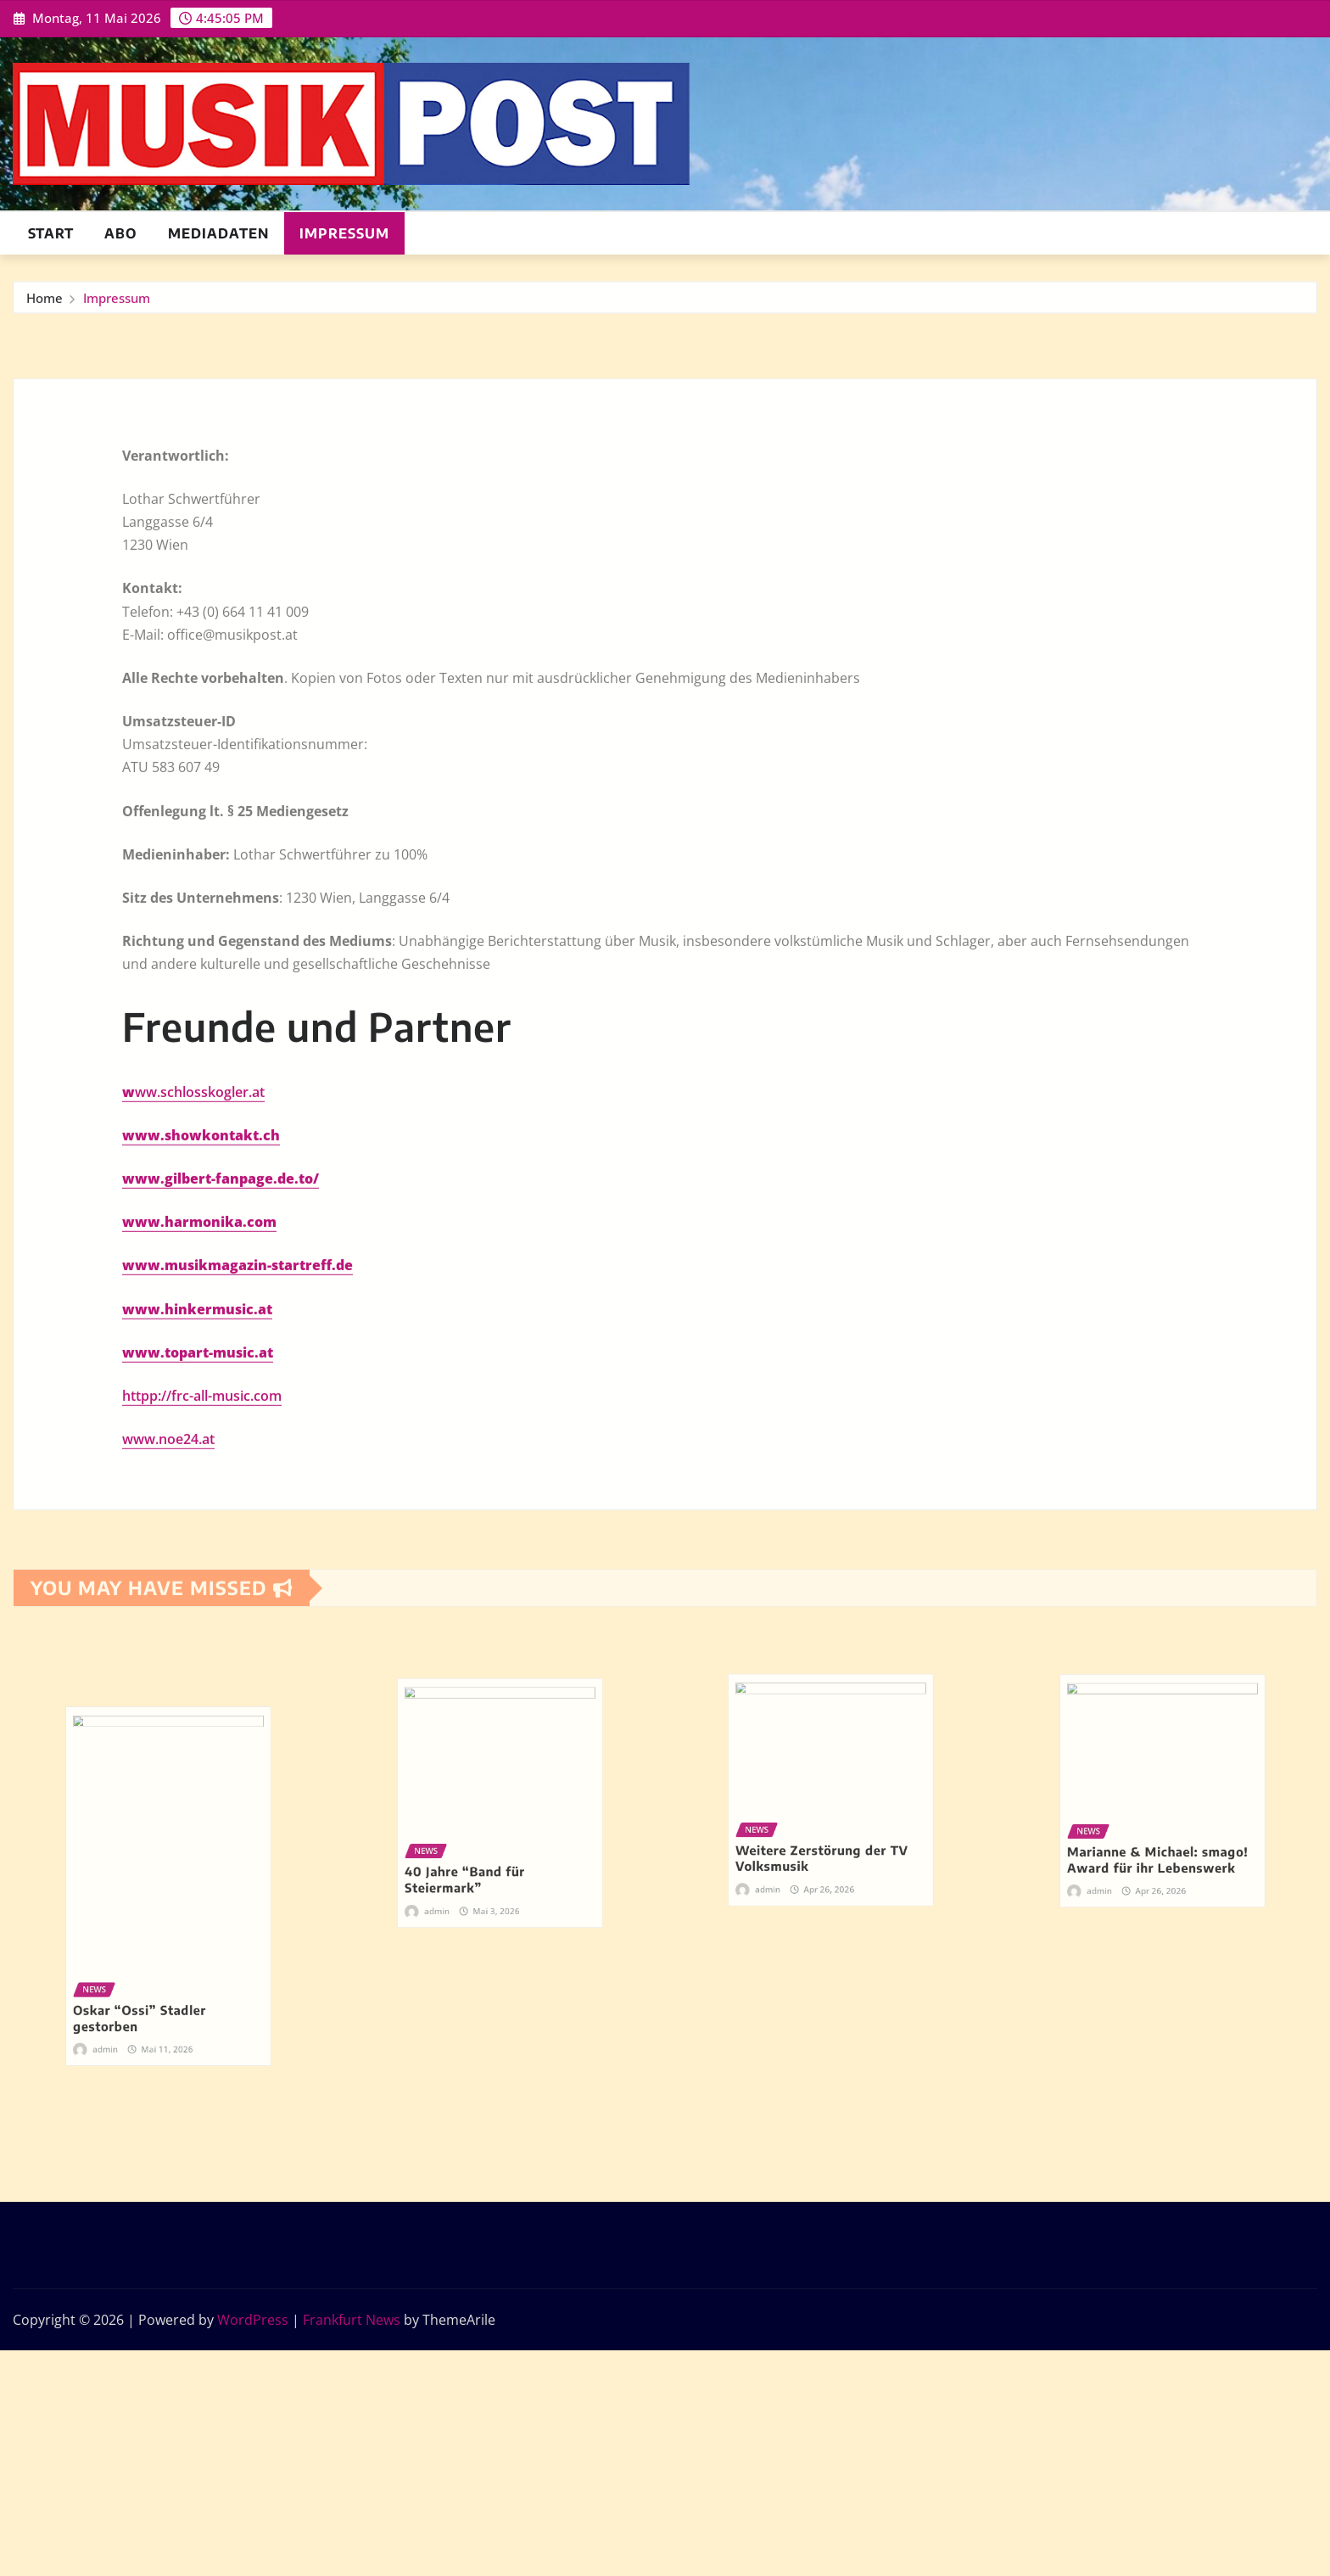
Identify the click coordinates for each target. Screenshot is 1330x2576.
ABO (120, 233)
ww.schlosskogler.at (200, 1434)
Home (44, 307)
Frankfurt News (351, 2319)
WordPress (252, 2319)
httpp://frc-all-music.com (202, 1737)
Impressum (344, 233)
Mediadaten (218, 233)
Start (51, 233)
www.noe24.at (168, 1781)
